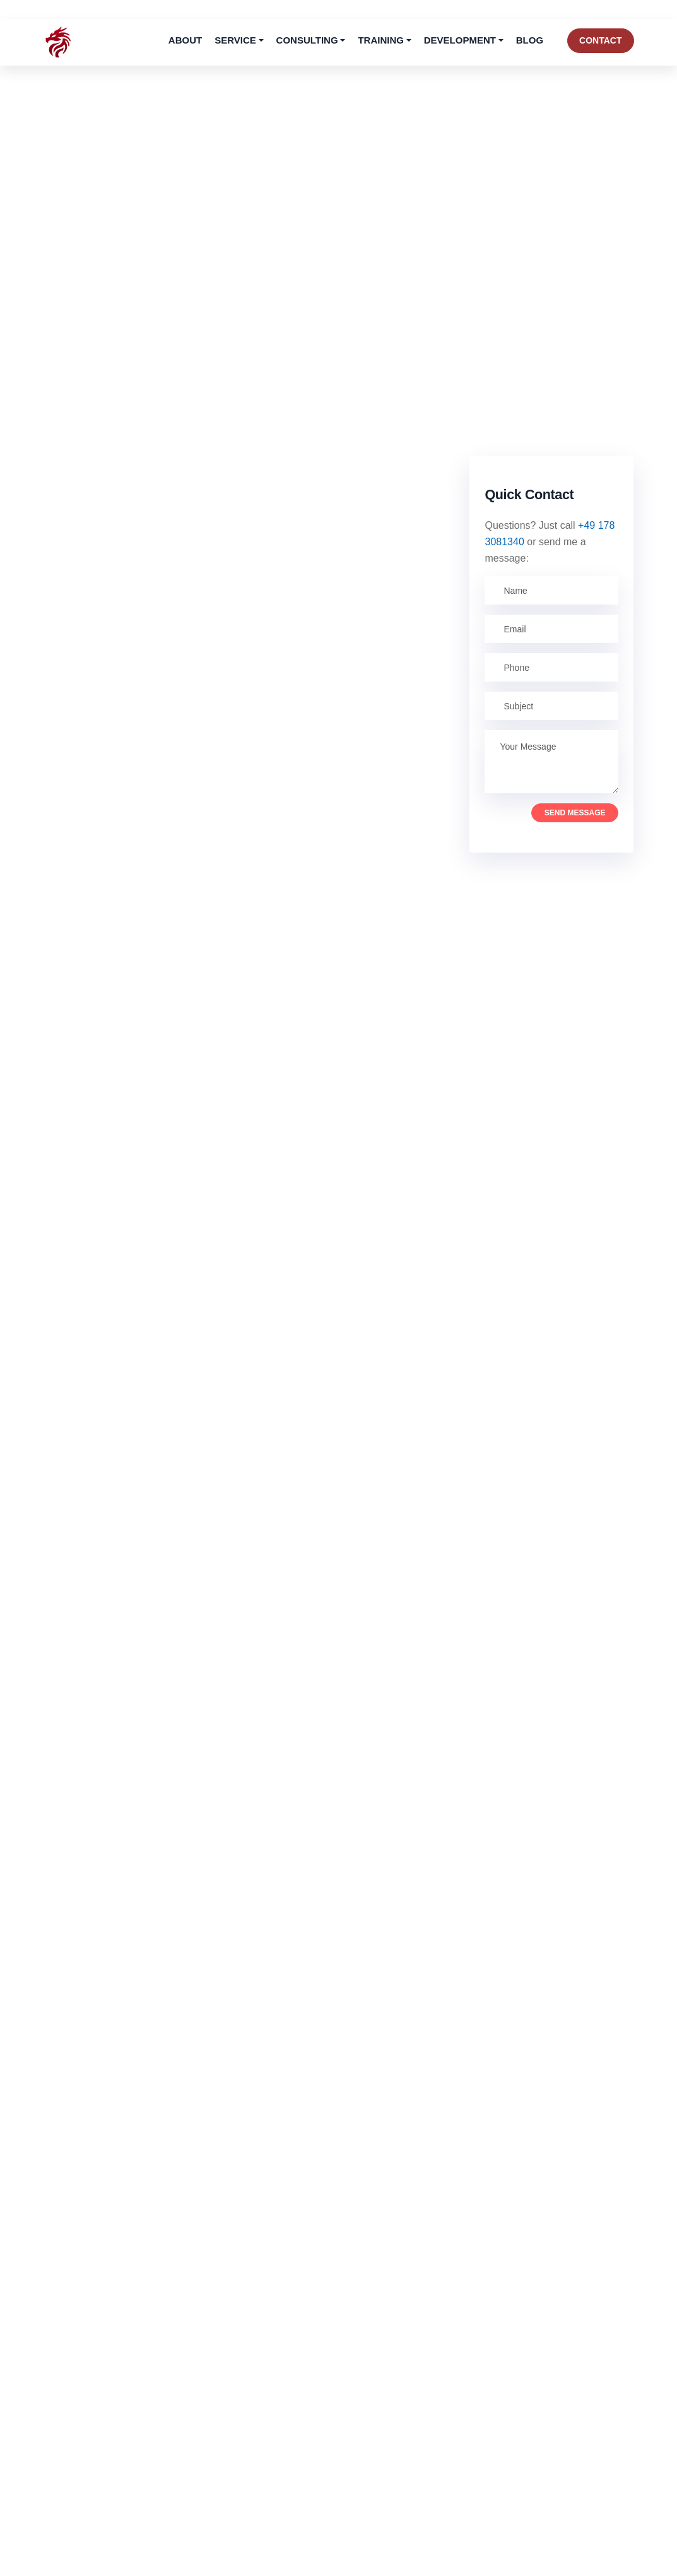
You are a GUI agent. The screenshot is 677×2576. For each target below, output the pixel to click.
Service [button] (235, 40)
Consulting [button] (307, 40)
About (185, 40)
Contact (600, 40)
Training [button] (381, 40)
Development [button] (460, 40)
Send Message (575, 812)
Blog (529, 40)
